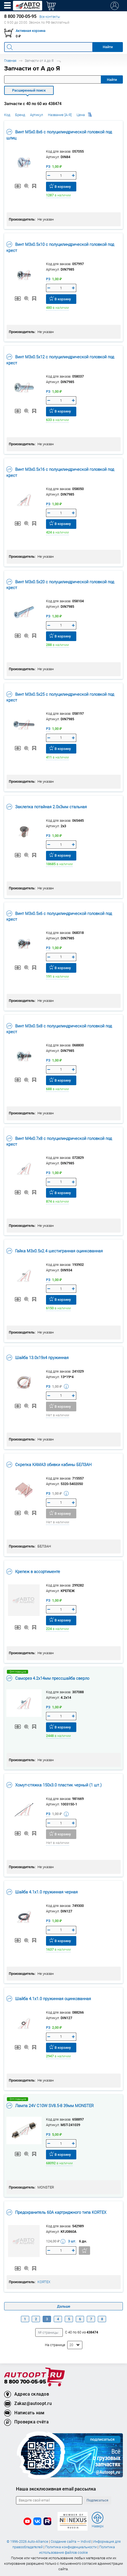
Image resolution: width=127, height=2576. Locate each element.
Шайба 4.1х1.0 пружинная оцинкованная (48, 1998)
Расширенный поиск (29, 90)
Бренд (20, 114)
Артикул (36, 114)
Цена (84, 114)
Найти (112, 79)
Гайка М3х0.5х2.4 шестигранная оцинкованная (54, 1250)
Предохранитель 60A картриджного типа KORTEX (56, 2212)
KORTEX (43, 2282)
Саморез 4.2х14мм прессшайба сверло (47, 1678)
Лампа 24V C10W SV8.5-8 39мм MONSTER (50, 2105)
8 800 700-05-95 (25, 2382)
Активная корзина (30, 30)
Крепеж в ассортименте (33, 1571)
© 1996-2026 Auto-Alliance (27, 2541)
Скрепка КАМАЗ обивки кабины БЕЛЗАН (48, 1464)
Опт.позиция (18, 1671)
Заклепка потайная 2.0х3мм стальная (46, 806)
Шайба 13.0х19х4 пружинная (37, 1357)
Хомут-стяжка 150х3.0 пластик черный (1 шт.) (54, 1785)
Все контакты (49, 17)
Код (7, 114)
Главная (10, 61)
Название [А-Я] (60, 114)
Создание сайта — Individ (71, 2541)
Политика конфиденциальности (71, 2547)
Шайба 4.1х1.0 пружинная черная (42, 1892)
